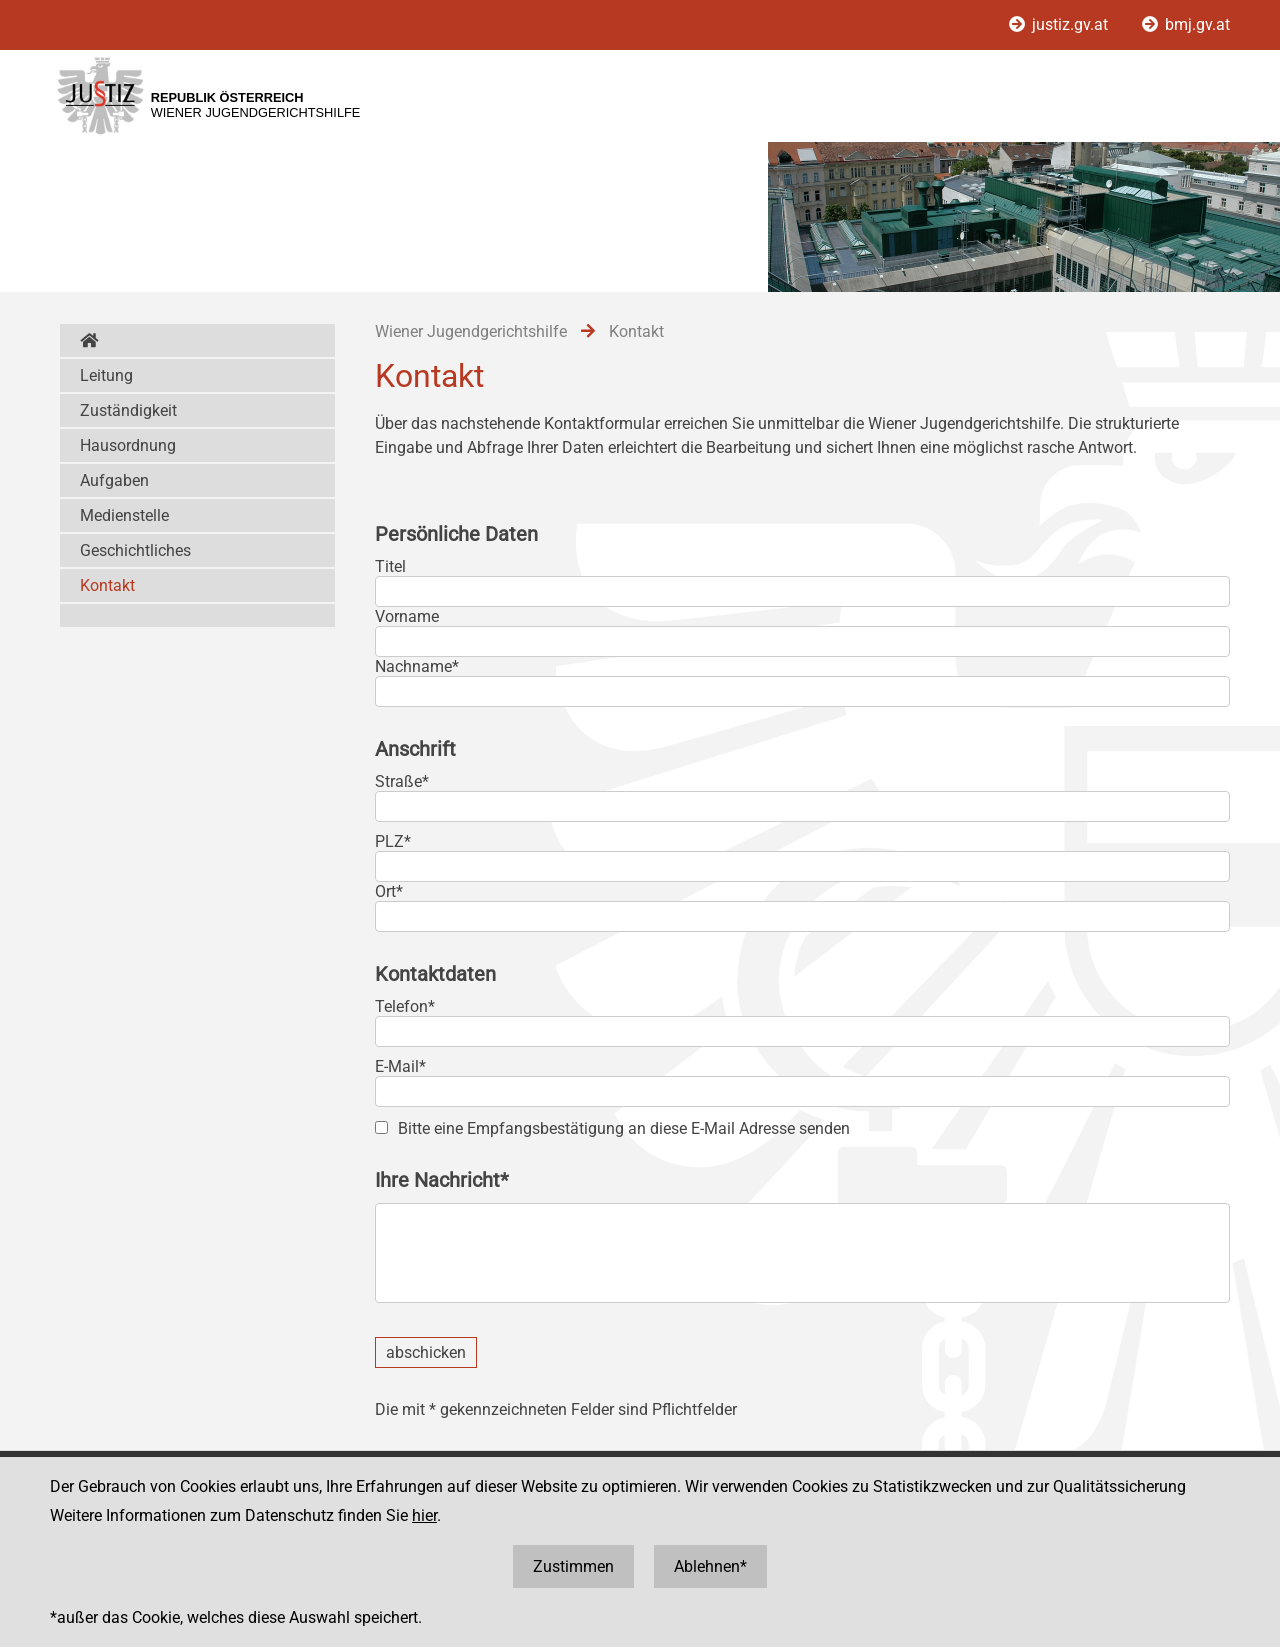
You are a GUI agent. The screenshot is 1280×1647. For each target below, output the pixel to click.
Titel (390, 566)
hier (424, 1515)
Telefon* (405, 1006)
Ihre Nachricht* (442, 1180)
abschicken (426, 1352)
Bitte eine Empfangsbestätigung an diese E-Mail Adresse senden (624, 1128)
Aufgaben (114, 480)
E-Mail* (400, 1066)
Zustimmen (573, 1566)
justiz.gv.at (1060, 24)
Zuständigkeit (128, 410)
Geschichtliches (135, 550)
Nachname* (417, 666)
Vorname (407, 616)
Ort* (389, 891)
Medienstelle (124, 515)
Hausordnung (128, 445)
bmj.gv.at (1186, 24)
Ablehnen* (710, 1566)
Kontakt (107, 585)
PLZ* (393, 841)
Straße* (402, 781)
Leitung (106, 375)
